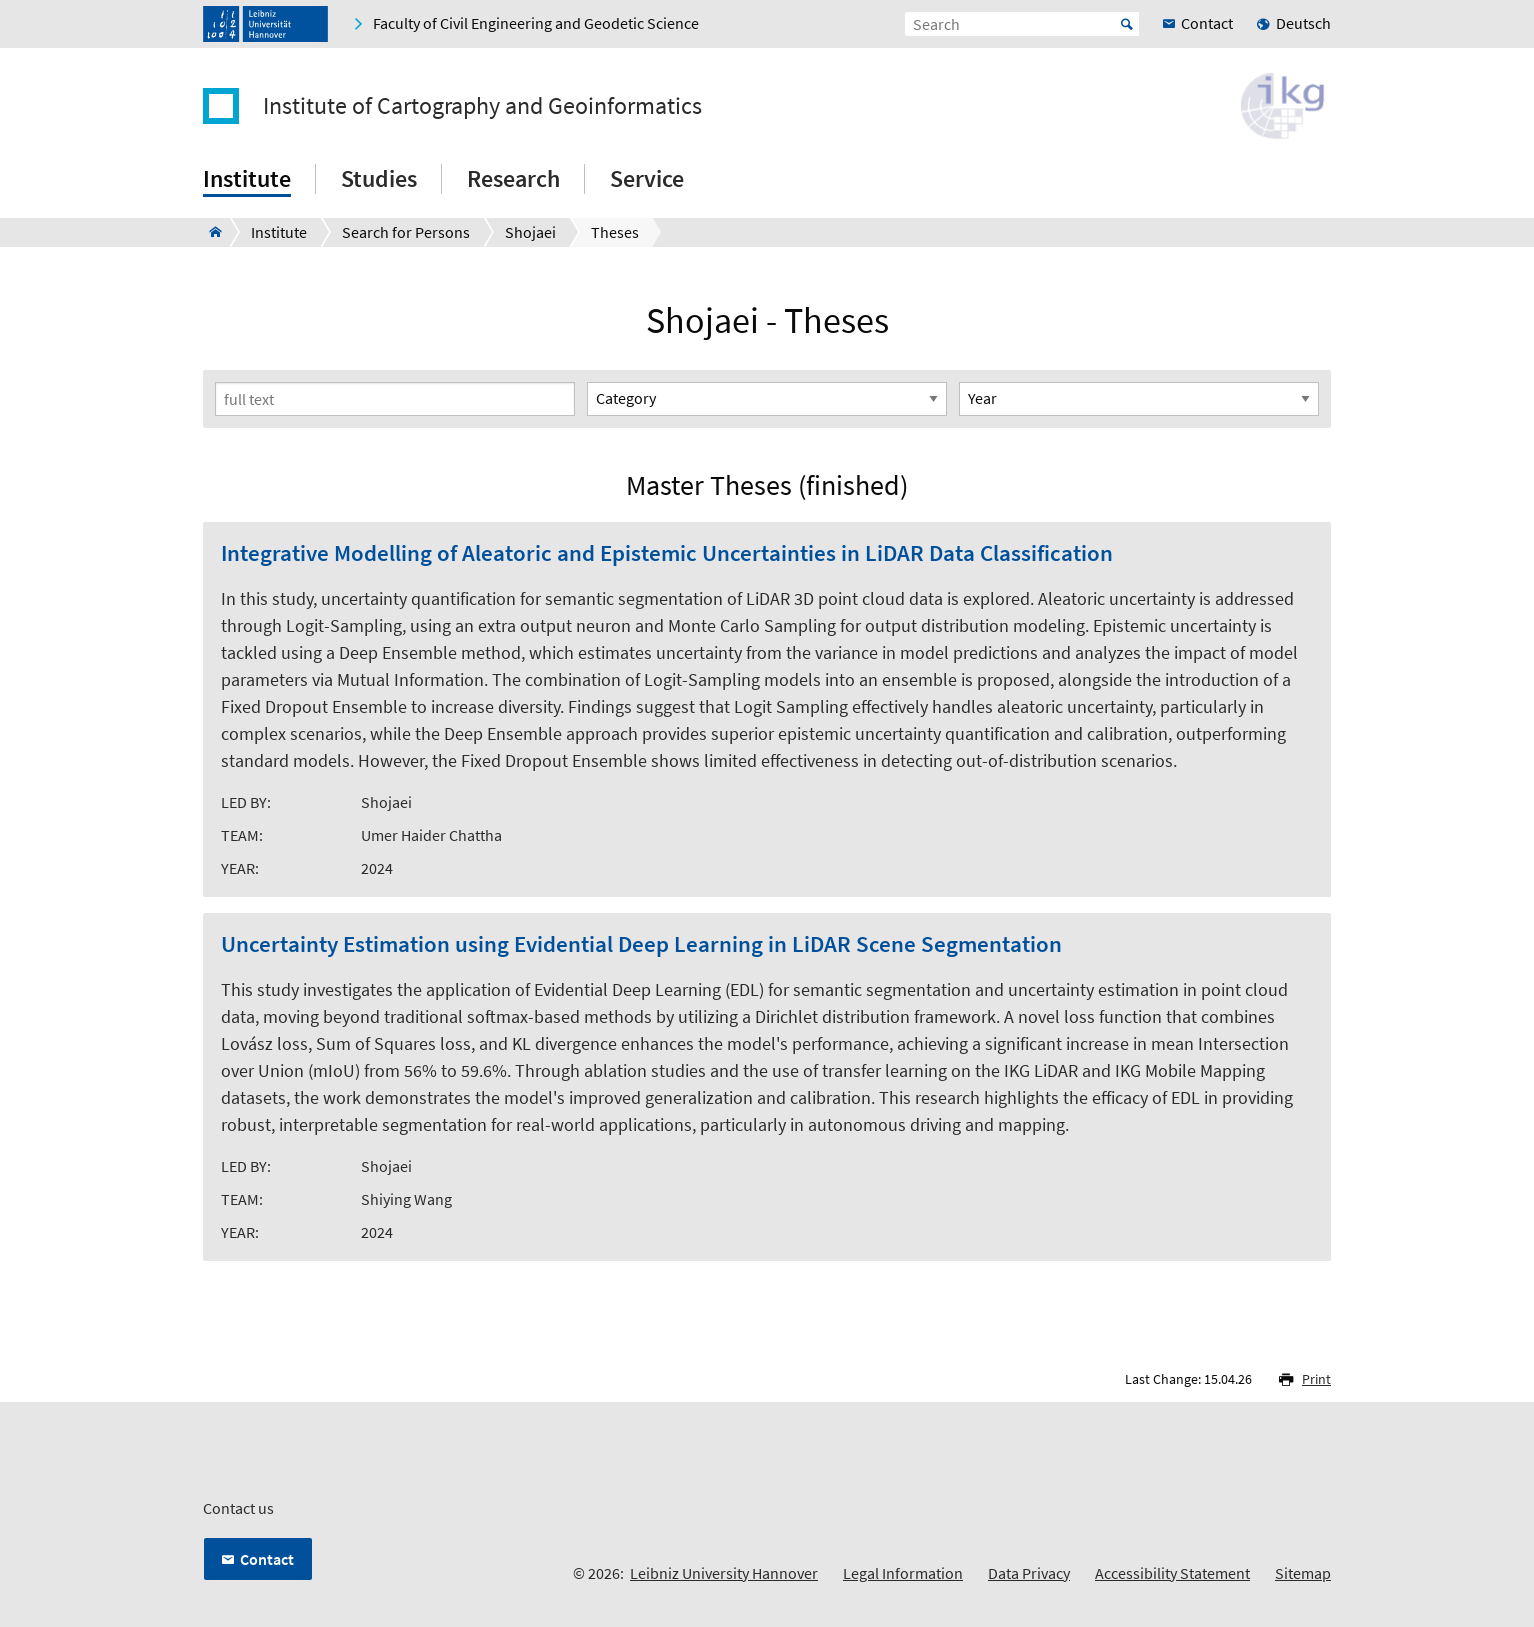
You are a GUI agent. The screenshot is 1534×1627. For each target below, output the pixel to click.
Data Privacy (1029, 1573)
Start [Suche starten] (1127, 24)
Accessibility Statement (1172, 1573)
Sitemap (1303, 1573)
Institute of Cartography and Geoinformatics (482, 106)
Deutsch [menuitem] (1303, 23)
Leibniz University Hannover (724, 1573)
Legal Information (903, 1573)
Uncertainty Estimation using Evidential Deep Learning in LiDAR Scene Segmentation (641, 944)
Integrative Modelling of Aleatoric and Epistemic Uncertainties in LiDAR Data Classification (667, 553)
